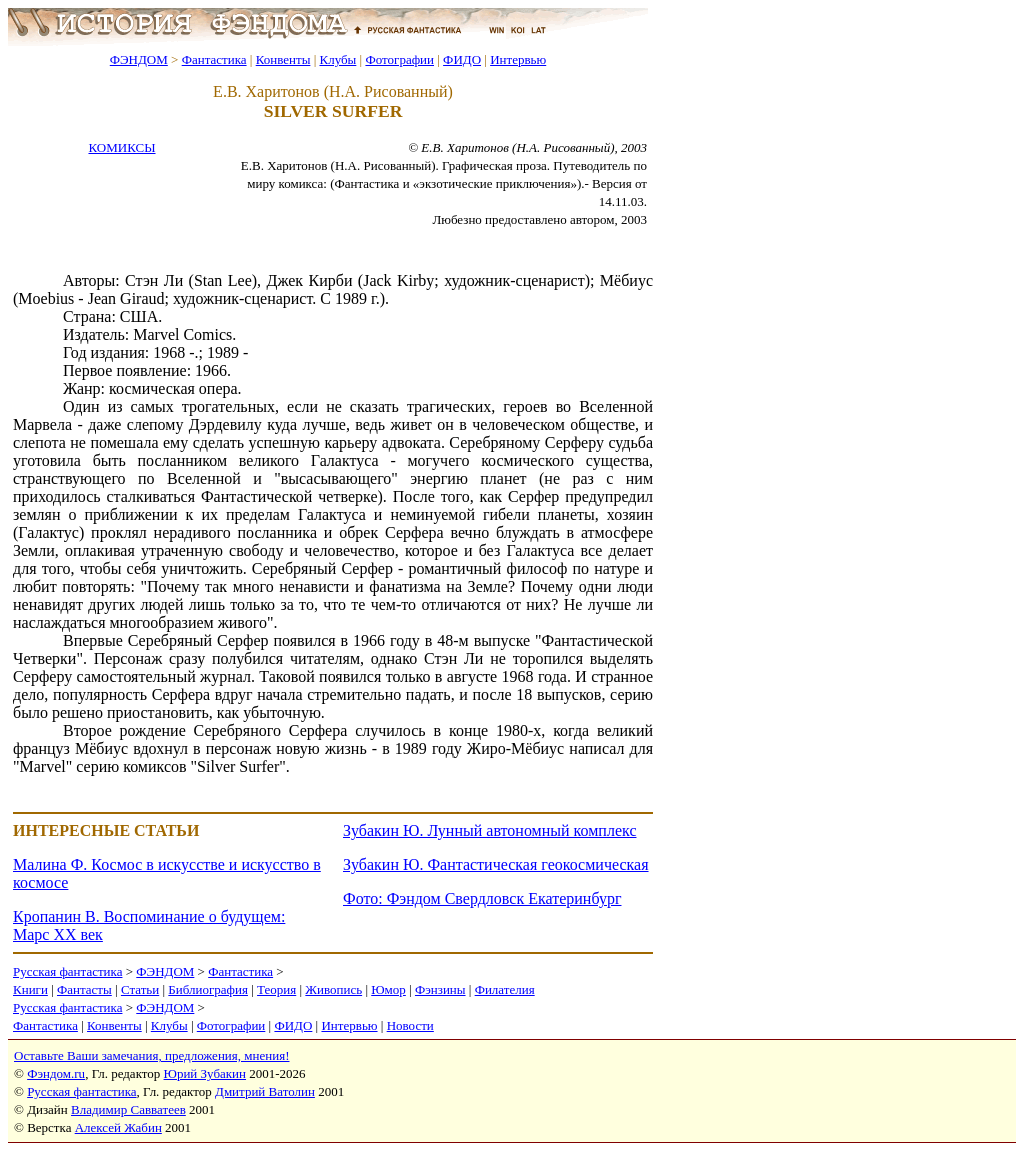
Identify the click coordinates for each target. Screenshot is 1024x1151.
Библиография (208, 989)
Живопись (333, 989)
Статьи (140, 989)
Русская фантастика (67, 971)
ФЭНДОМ (139, 59)
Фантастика (214, 59)
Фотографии (399, 59)
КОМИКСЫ (121, 147)
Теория (276, 989)
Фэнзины (440, 989)
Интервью (518, 59)
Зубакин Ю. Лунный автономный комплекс (489, 830)
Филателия (505, 989)
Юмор (388, 989)
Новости (410, 1025)
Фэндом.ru (56, 1073)
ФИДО (462, 59)
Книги (30, 989)
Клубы (337, 59)
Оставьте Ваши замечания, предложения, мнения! (151, 1055)
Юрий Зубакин (205, 1073)
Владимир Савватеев (128, 1109)
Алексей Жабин (118, 1127)
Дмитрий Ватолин (265, 1091)
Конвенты (283, 59)
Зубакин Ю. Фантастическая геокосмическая (496, 864)
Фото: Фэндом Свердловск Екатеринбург (482, 898)
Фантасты (84, 989)
